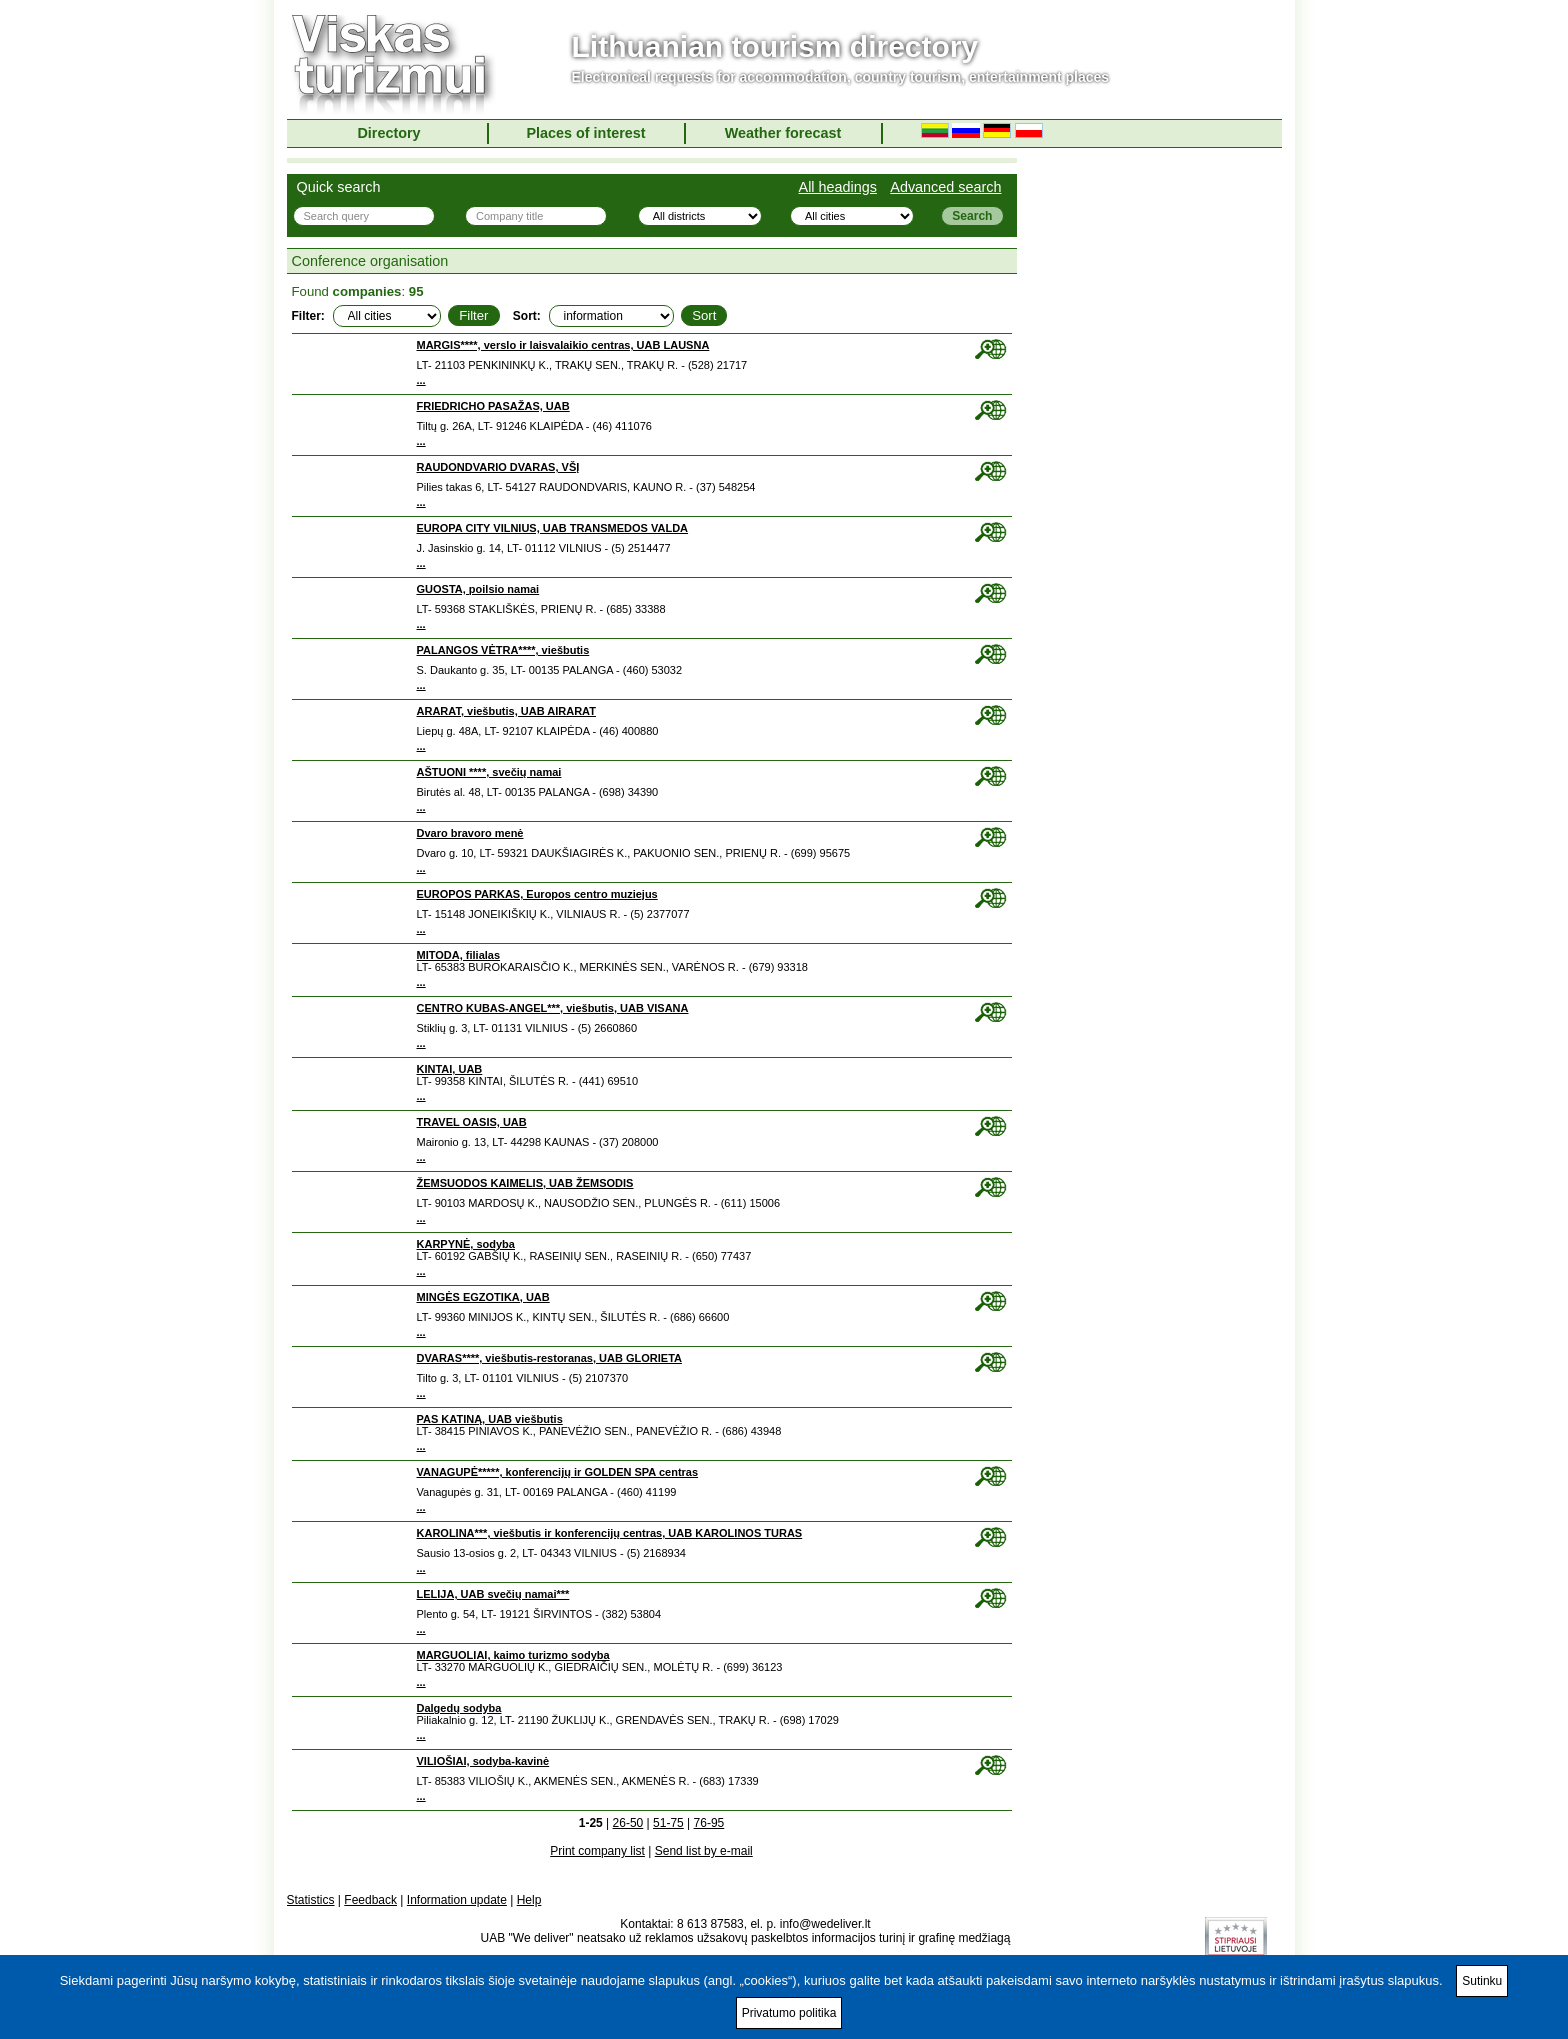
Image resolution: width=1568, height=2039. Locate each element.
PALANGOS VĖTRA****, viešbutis (503, 650)
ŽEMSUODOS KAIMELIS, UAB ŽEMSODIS (525, 1183)
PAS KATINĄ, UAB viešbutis (490, 1419)
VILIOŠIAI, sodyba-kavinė (483, 1761)
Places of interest (585, 133)
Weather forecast (783, 133)
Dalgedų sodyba (459, 1708)
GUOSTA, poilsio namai (478, 589)
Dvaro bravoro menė (470, 833)
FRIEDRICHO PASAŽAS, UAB (493, 406)
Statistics (311, 1900)
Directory (388, 133)
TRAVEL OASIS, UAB (472, 1122)
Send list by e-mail (704, 1851)
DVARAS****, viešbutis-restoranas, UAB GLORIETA (549, 1358)
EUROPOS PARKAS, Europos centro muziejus (537, 894)
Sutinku (1482, 1981)
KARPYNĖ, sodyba (466, 1244)
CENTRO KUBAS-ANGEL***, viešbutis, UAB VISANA (553, 1008)
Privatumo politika (789, 2013)
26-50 (628, 1823)
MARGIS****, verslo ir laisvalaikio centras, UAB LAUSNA (563, 345)
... (421, 380)
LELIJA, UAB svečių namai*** (493, 1594)
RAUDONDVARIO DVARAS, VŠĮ (498, 467)
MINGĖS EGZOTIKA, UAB (483, 1297)
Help (529, 1900)
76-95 (709, 1823)
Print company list (597, 1851)
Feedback (370, 1900)
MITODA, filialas (459, 955)
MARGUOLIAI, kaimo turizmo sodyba (513, 1655)
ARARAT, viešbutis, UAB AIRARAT (506, 711)
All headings (838, 187)
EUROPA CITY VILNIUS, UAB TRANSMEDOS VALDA (553, 528)
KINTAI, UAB (450, 1069)
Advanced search (945, 187)
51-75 (668, 1823)
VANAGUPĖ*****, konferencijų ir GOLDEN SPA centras (558, 1472)
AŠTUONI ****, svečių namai (489, 772)
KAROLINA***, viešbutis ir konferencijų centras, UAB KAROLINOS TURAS (610, 1533)
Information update (457, 1900)
